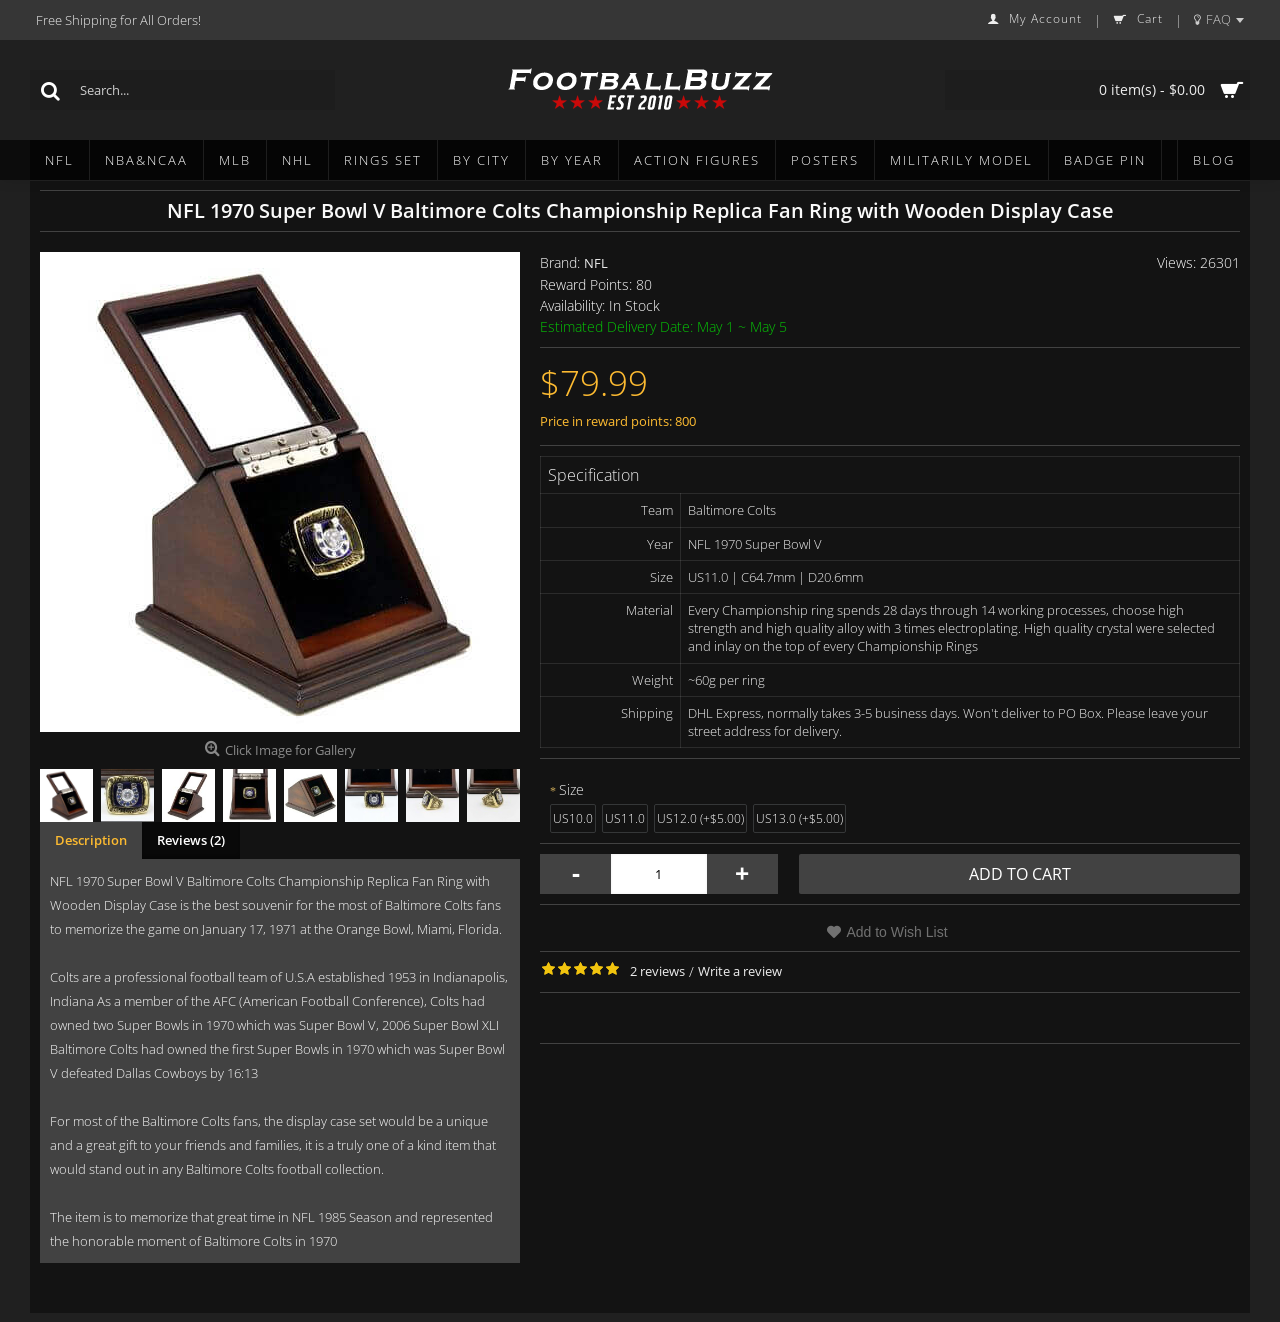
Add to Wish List (896, 932)
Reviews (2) (191, 840)
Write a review (740, 971)
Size (571, 789)
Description (91, 840)
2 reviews (657, 971)
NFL (596, 263)
